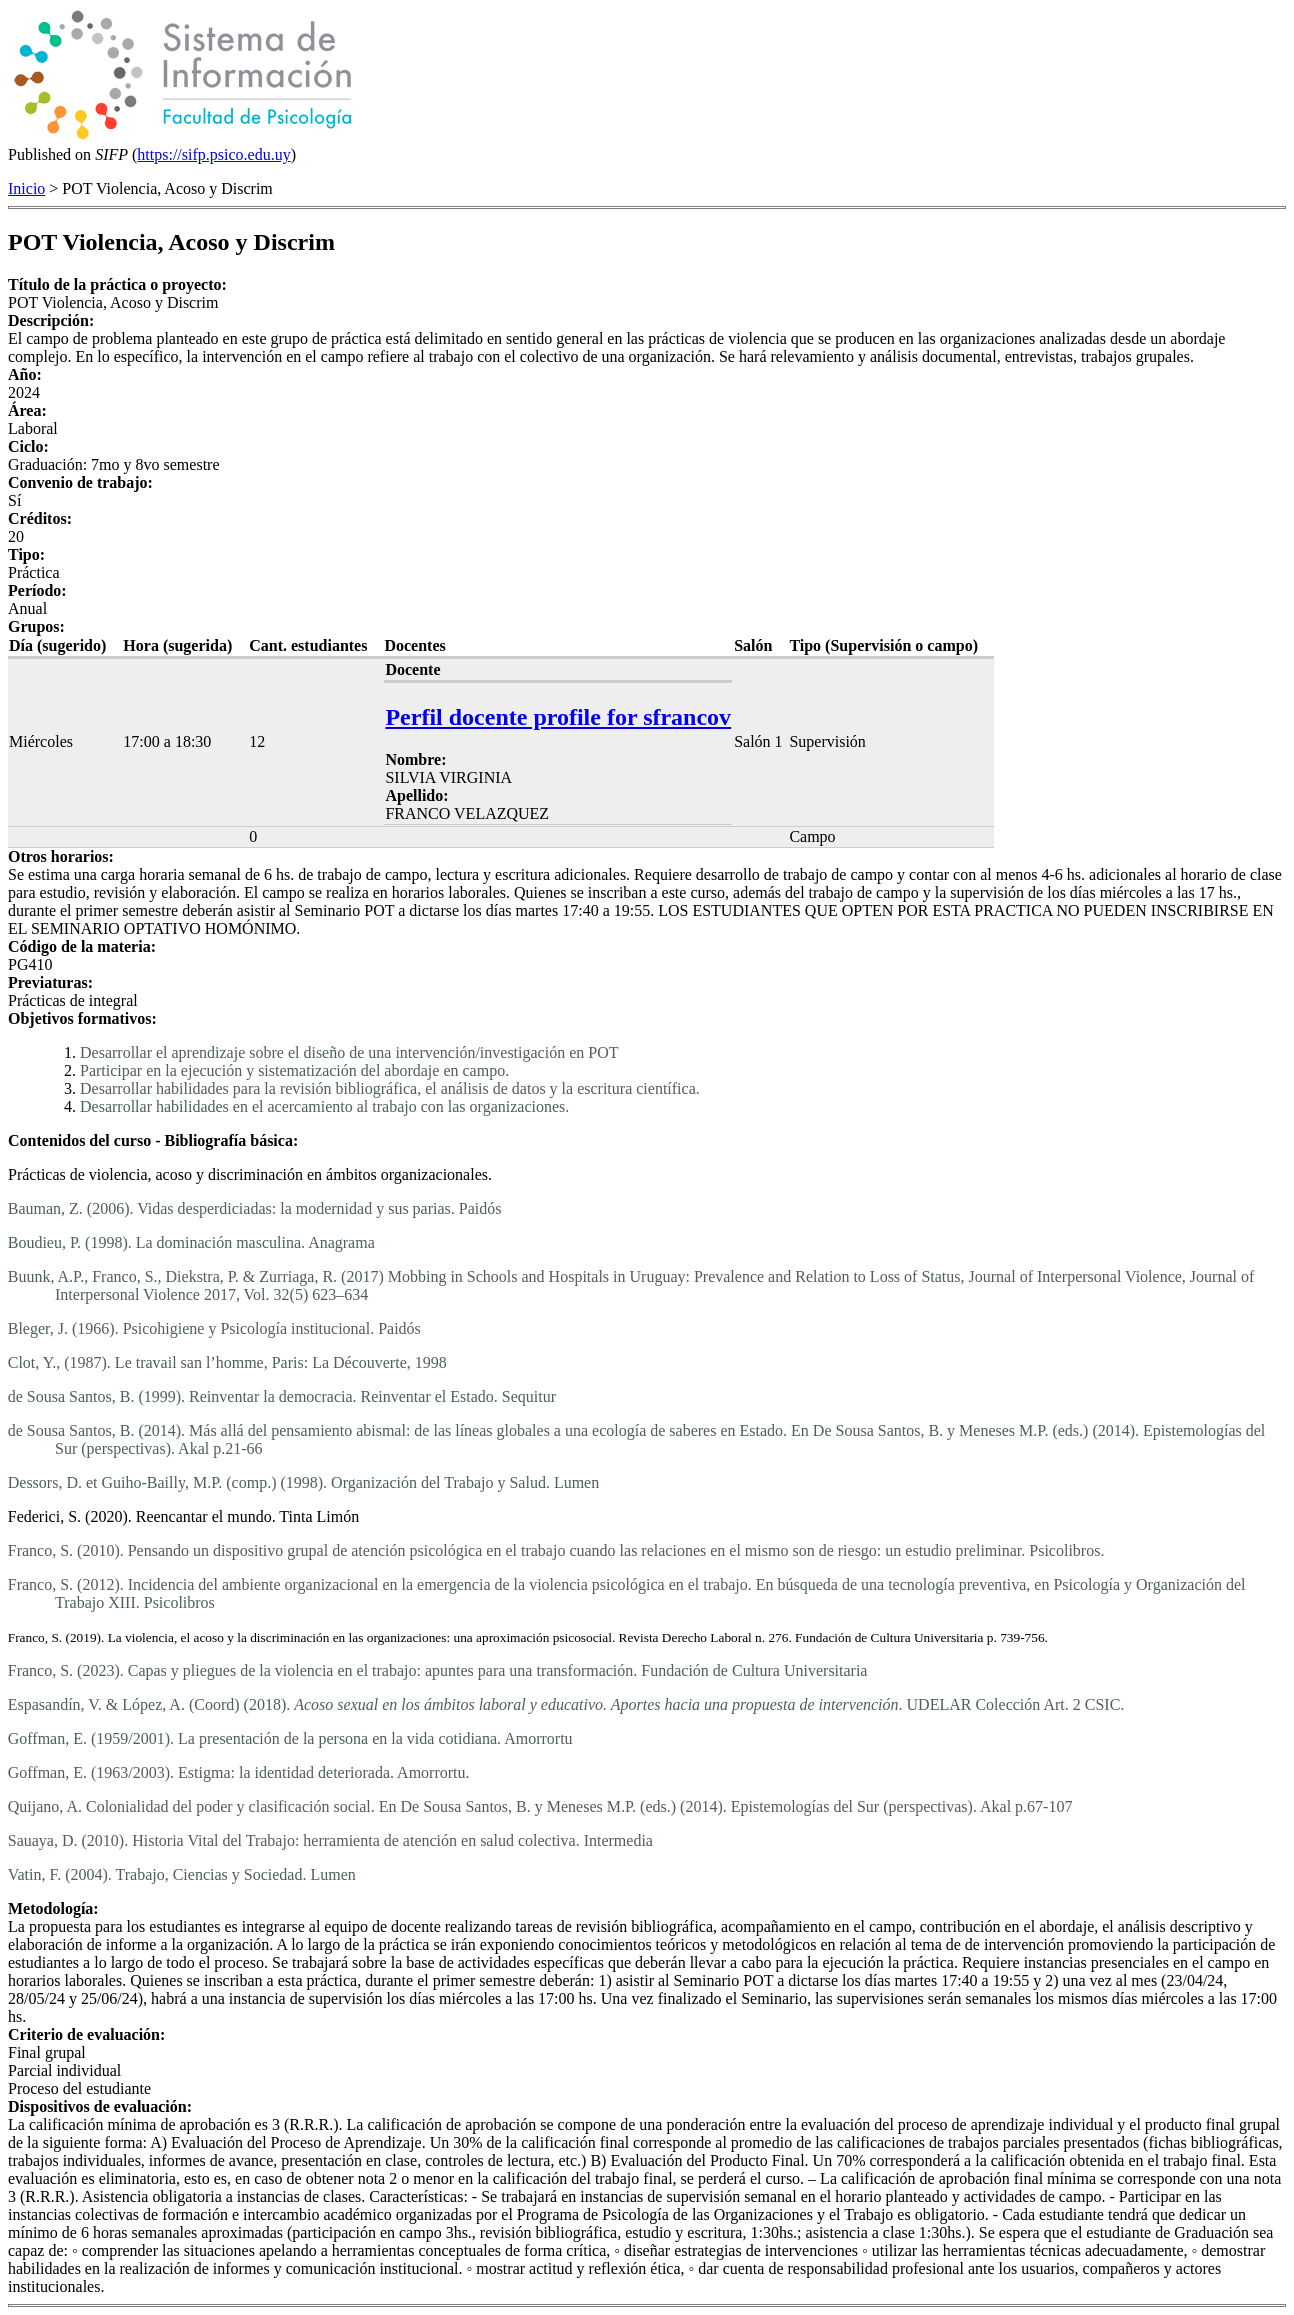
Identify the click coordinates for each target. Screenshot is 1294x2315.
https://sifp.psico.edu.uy (213, 154)
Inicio (26, 188)
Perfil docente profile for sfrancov (558, 717)
